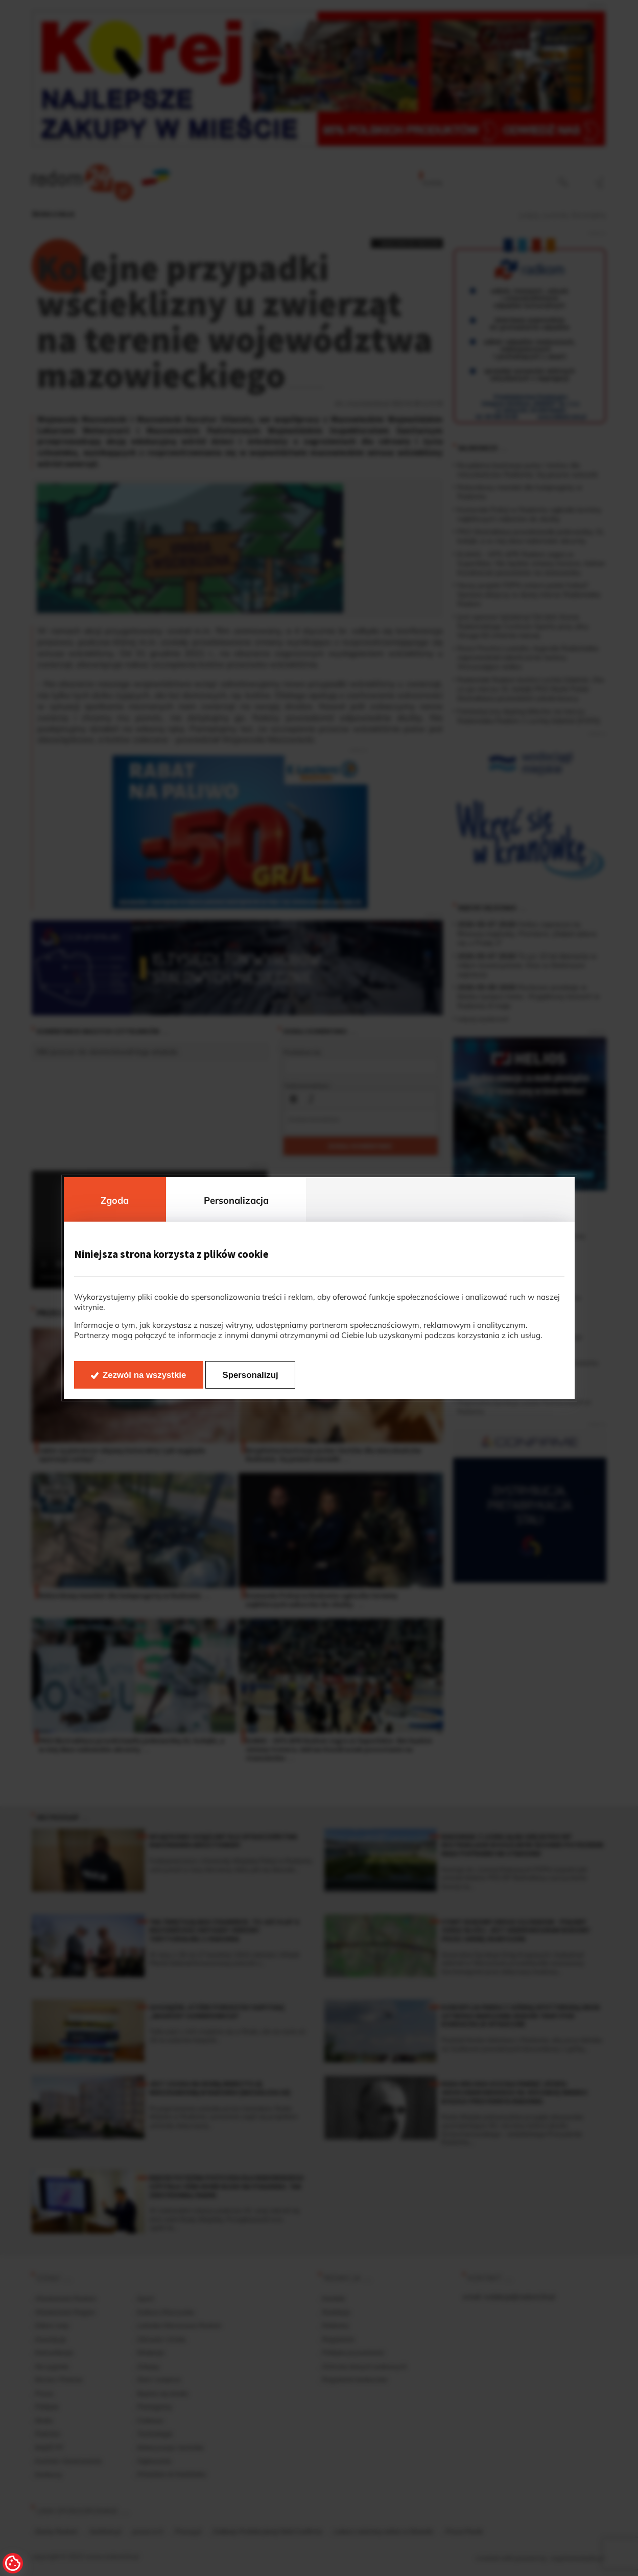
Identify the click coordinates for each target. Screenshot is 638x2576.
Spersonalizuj (250, 1375)
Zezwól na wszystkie (144, 1375)
